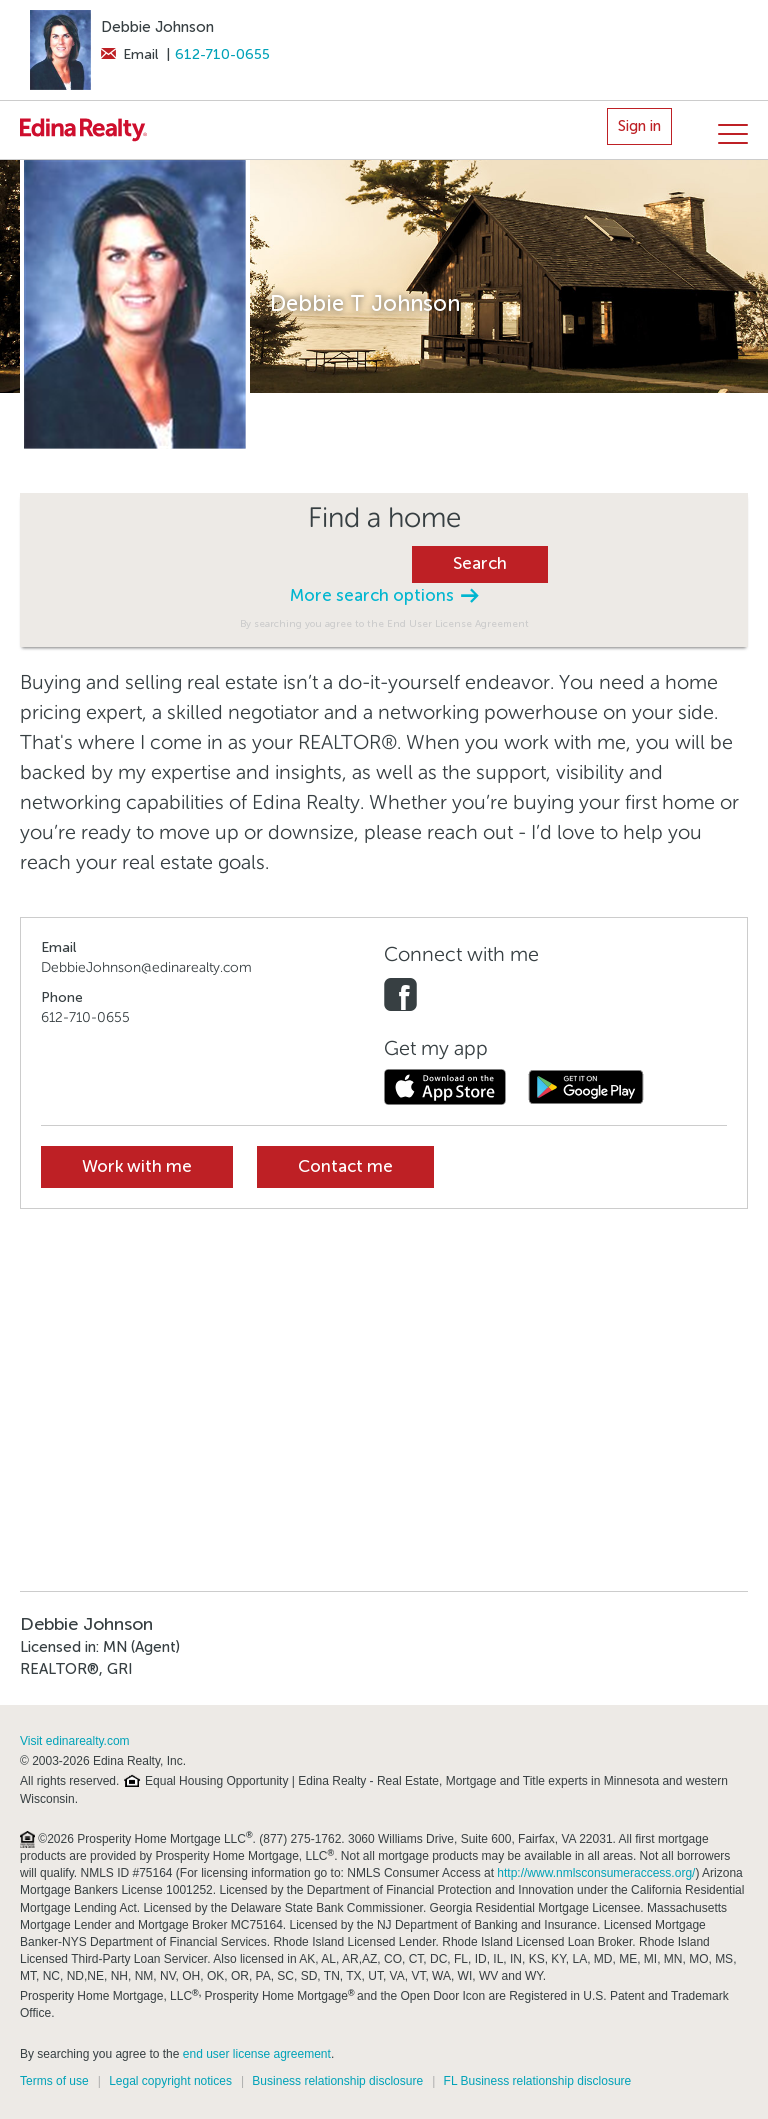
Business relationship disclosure (337, 2081)
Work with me (137, 1166)
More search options (384, 595)
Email (129, 54)
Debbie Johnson (157, 27)
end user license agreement (257, 2054)
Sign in (639, 126)
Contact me (345, 1166)
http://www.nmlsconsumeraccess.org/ (596, 1873)
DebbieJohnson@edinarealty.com (146, 967)
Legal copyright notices (170, 2081)
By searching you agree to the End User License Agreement (384, 623)
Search (480, 563)
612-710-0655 (222, 54)
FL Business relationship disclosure (538, 2081)
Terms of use (54, 2081)
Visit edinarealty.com (75, 1741)
